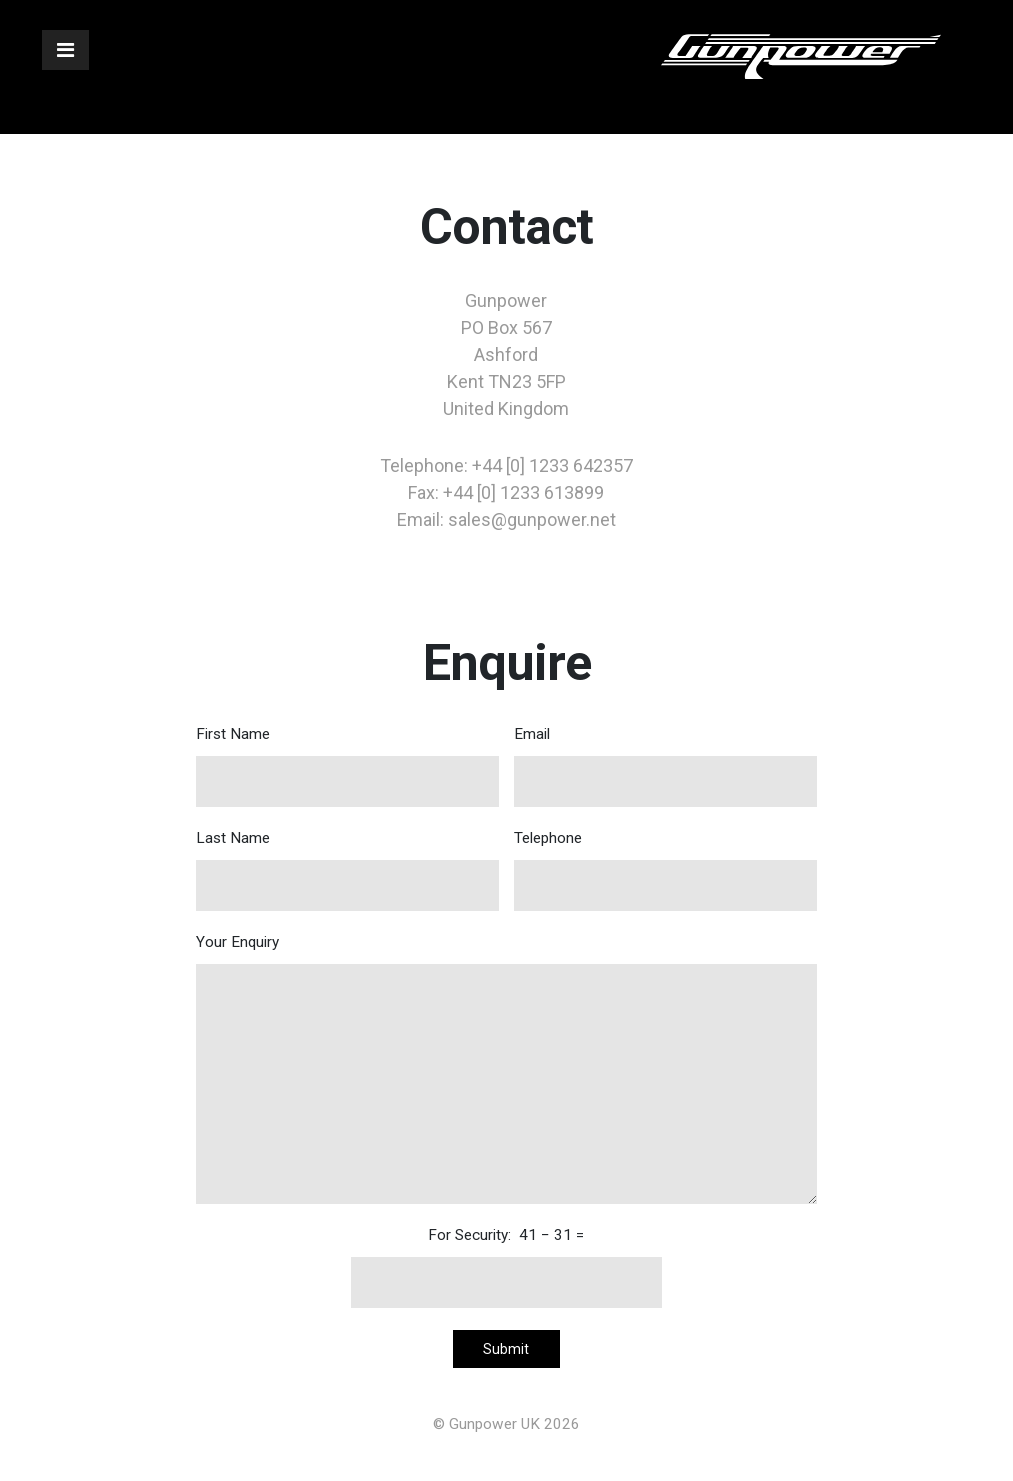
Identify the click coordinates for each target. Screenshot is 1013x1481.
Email (665, 766)
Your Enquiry (506, 1068)
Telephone (665, 870)
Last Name (347, 870)
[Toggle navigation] (65, 50)
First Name (347, 766)
